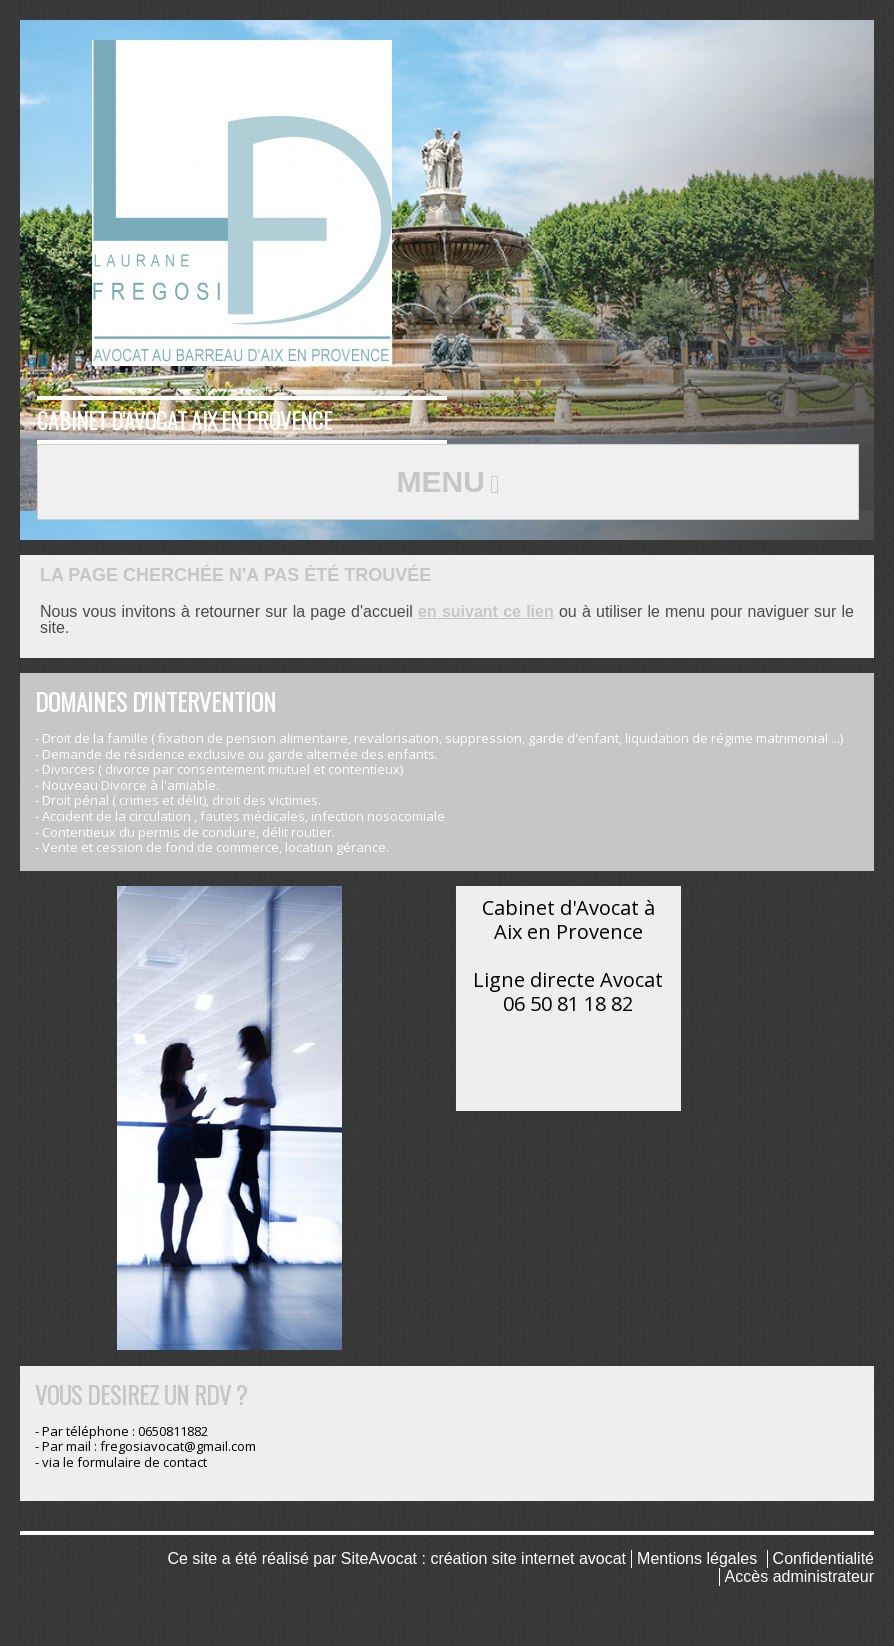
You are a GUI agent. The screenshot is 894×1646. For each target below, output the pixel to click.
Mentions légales (697, 1558)
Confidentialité (823, 1558)
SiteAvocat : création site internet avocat (483, 1558)
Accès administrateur (799, 1576)
